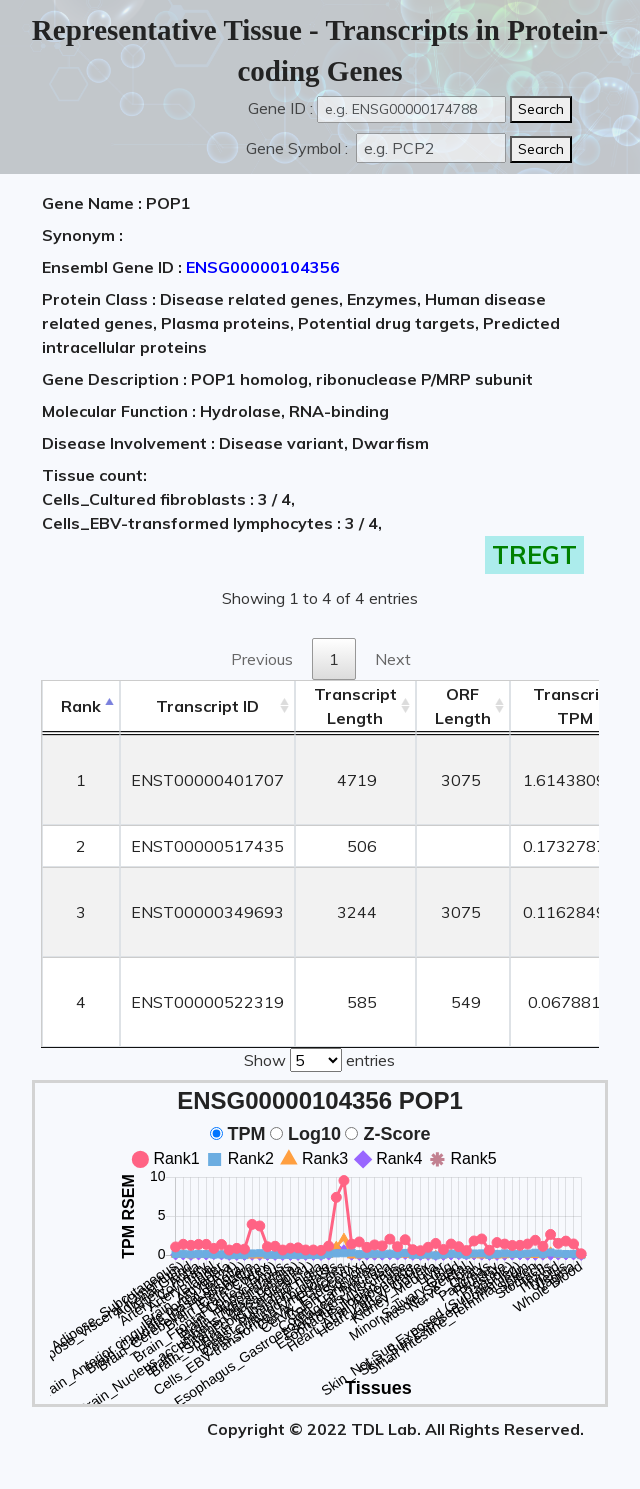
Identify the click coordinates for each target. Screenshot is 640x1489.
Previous (262, 659)
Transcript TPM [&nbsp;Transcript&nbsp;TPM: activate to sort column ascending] (574, 706)
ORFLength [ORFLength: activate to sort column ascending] (463, 706)
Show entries (319, 1058)
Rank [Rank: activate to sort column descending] (81, 706)
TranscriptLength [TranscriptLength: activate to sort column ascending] (355, 706)
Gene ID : (280, 108)
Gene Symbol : (299, 148)
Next (393, 659)
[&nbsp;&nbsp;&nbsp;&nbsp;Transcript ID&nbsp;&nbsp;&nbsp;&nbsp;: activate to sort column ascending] (207, 706)
